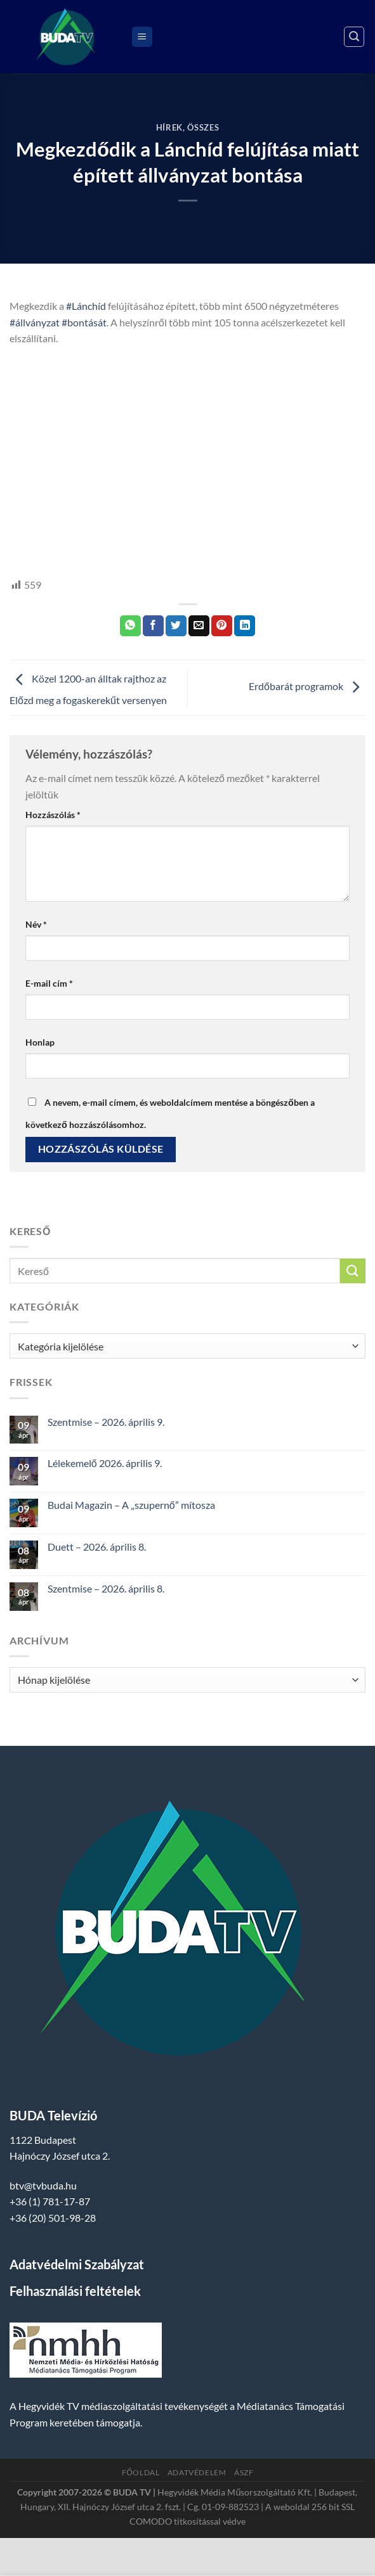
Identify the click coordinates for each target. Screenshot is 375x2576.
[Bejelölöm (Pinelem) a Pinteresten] (221, 626)
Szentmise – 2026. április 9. (106, 1422)
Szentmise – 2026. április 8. (106, 1588)
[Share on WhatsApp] (130, 626)
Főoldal (141, 2472)
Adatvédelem (197, 2472)
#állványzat (35, 322)
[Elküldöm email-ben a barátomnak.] (198, 626)
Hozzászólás (53, 814)
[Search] (354, 37)
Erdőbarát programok (307, 687)
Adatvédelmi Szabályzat (77, 2264)
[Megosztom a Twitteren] (176, 626)
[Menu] (142, 37)
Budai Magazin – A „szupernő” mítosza (131, 1505)
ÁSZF (243, 2472)
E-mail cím (49, 983)
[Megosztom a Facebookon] (153, 626)
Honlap (40, 1042)
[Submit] (352, 1271)
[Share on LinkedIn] (244, 626)
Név (36, 924)
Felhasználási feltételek (75, 2290)
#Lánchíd (86, 306)
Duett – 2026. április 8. (97, 1547)
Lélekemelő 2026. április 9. (105, 1463)
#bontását (84, 322)
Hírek (169, 127)
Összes (203, 127)
